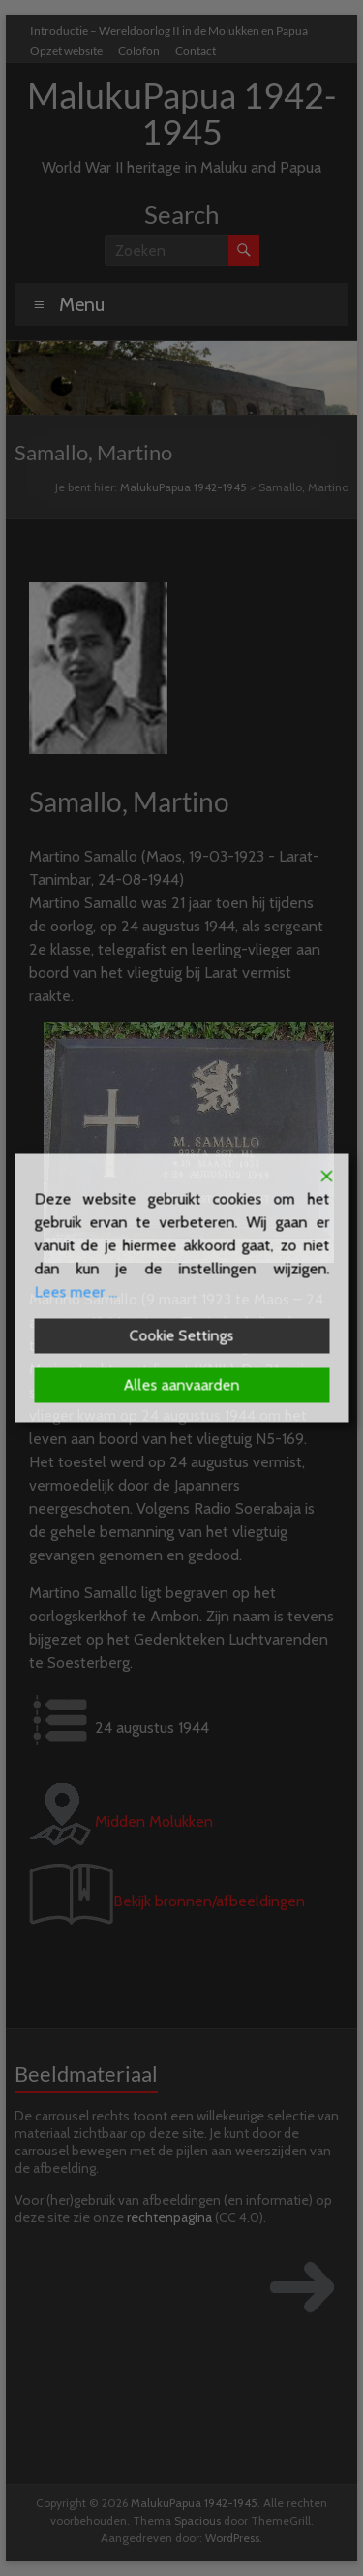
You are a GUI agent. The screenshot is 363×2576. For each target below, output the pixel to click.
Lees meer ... (75, 1292)
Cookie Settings (182, 1336)
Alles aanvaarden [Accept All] (182, 1385)
